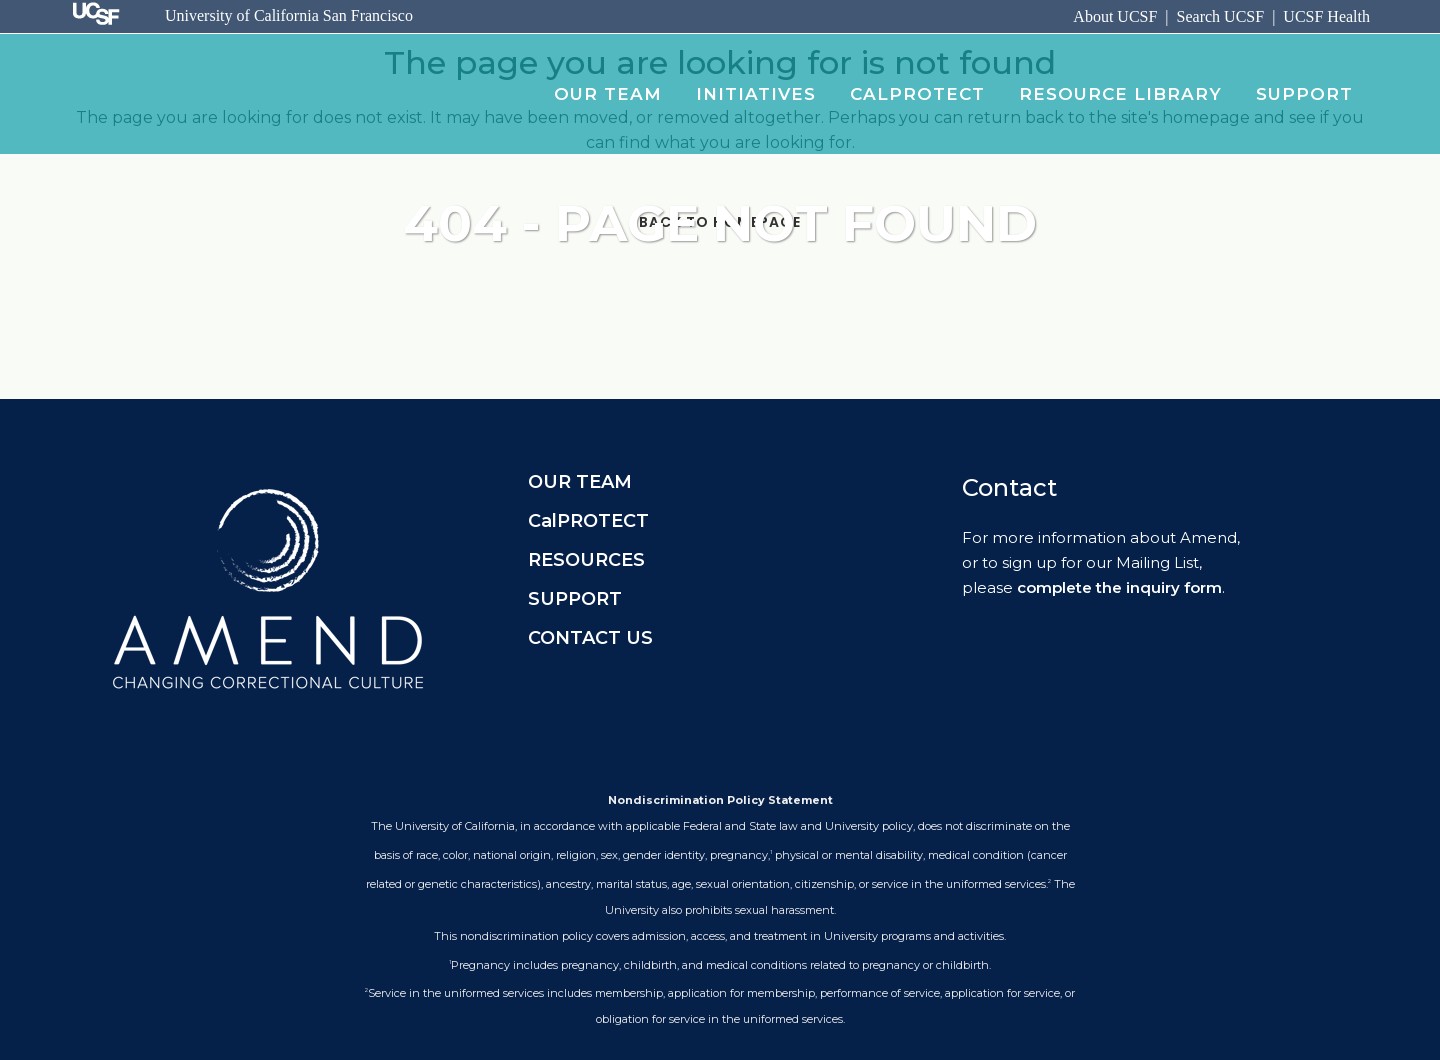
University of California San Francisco (289, 15)
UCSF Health (1326, 16)
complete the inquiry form (1119, 587)
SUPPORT (575, 599)
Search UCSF (1221, 16)
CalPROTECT (588, 521)
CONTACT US (590, 638)
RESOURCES (586, 560)
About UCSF (1115, 16)
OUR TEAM (580, 482)
